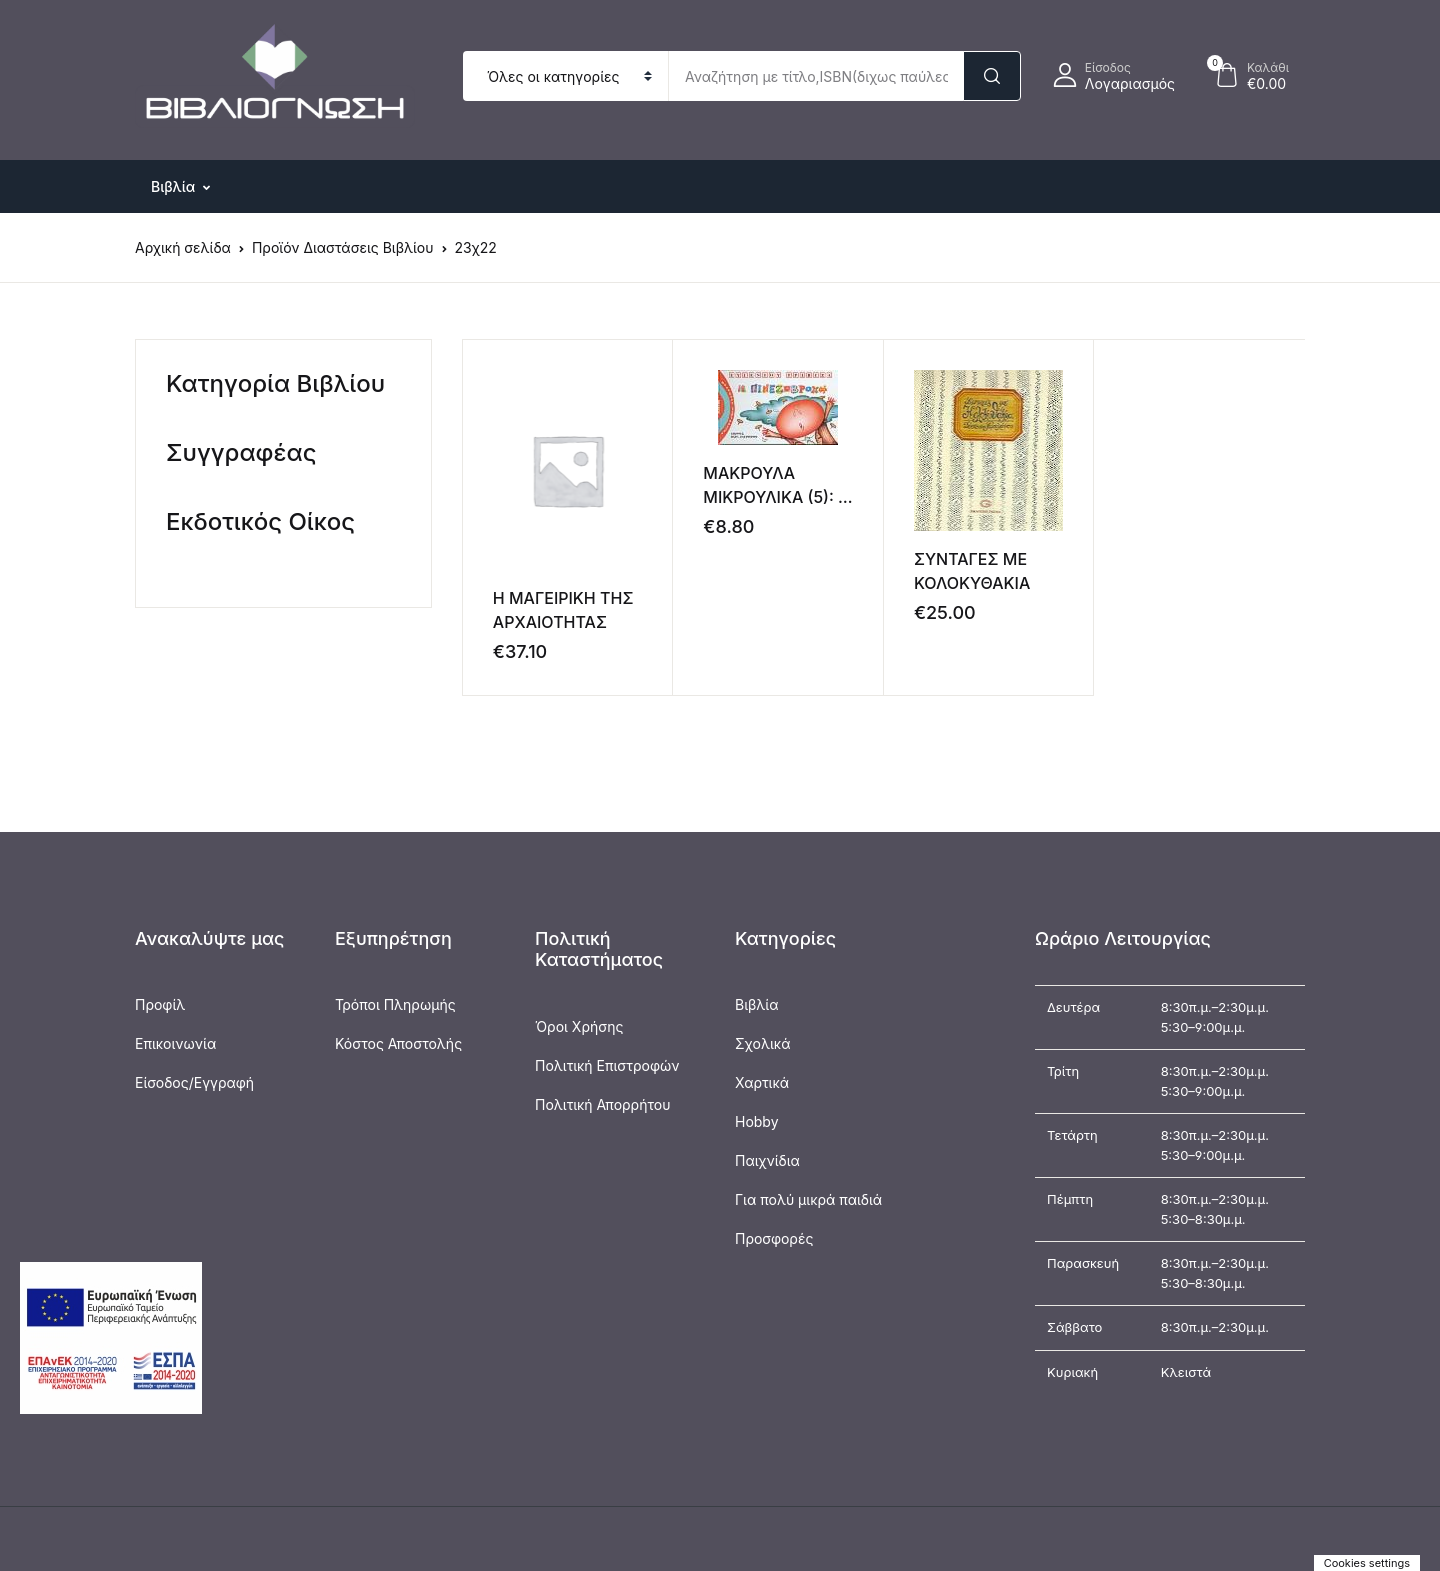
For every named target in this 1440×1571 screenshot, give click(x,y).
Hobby (757, 1121)
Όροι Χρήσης (579, 1026)
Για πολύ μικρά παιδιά (808, 1199)
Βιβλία (757, 1004)
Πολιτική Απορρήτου (602, 1104)
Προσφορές (774, 1238)
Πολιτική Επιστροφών (607, 1065)
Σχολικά (763, 1043)
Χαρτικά (762, 1082)
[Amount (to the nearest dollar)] (816, 76)
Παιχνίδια (767, 1160)
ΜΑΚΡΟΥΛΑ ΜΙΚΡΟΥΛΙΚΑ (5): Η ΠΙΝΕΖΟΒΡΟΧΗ (776, 497)
